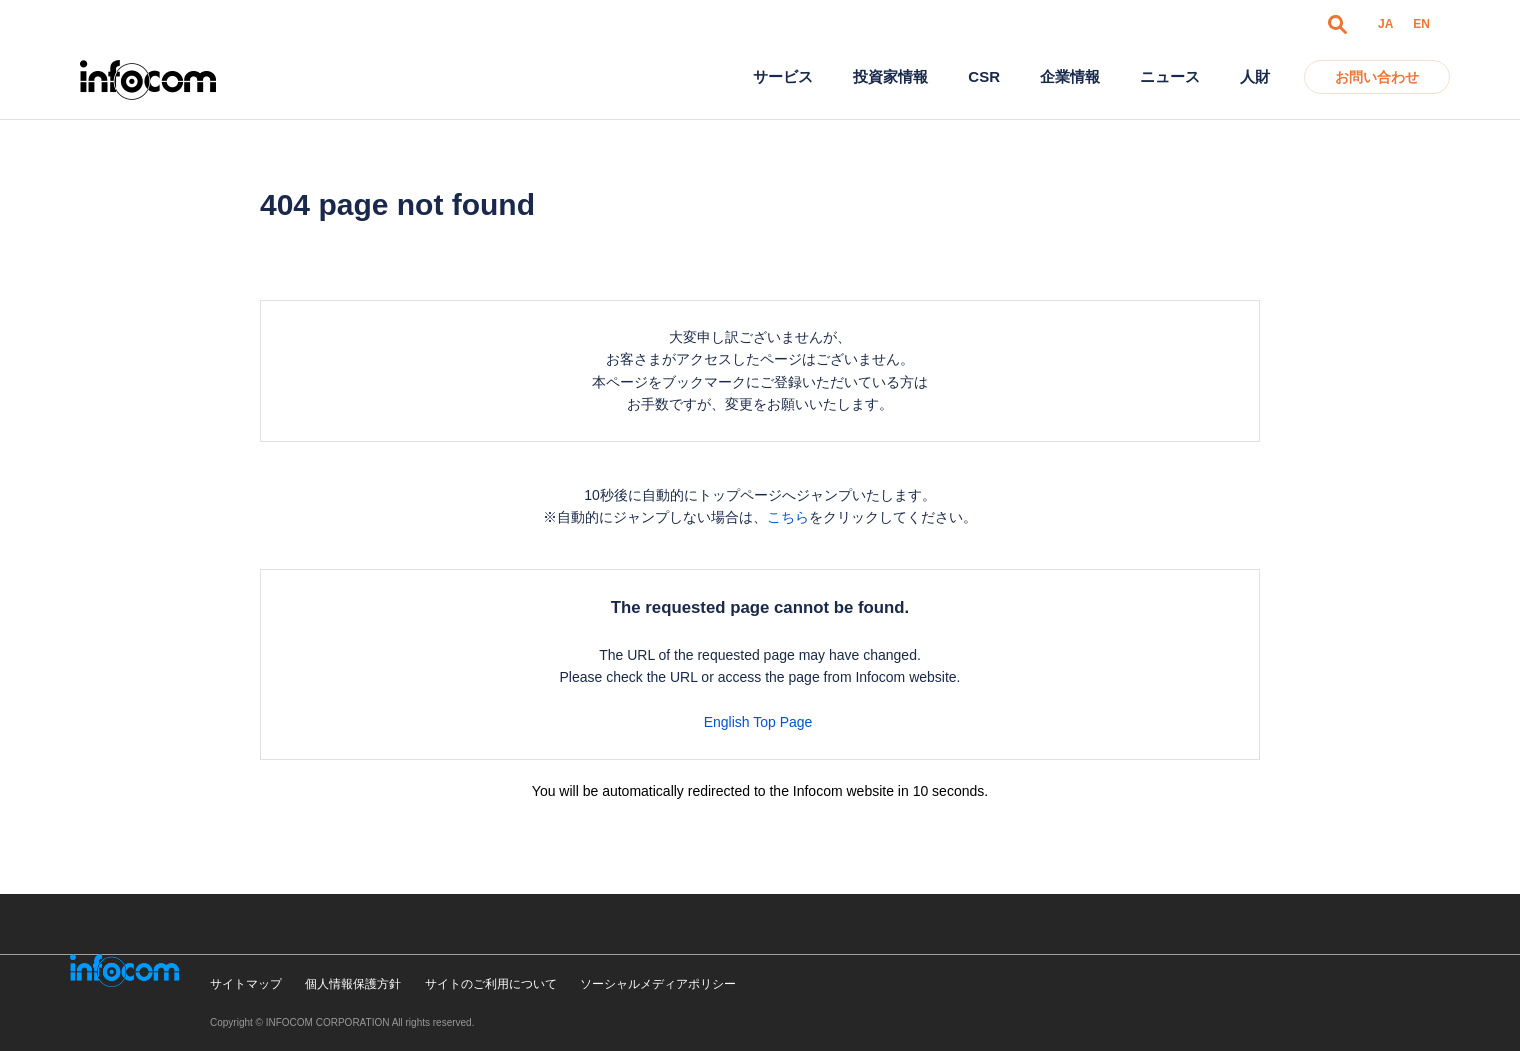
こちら (788, 517)
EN (1421, 24)
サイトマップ (246, 984)
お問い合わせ (1377, 77)
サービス (783, 76)
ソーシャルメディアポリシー (658, 984)
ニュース (1170, 76)
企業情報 (1070, 76)
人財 (1255, 76)
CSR (984, 76)
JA (1385, 24)
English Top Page (760, 722)
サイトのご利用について (491, 984)
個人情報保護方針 (353, 984)
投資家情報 (890, 76)
